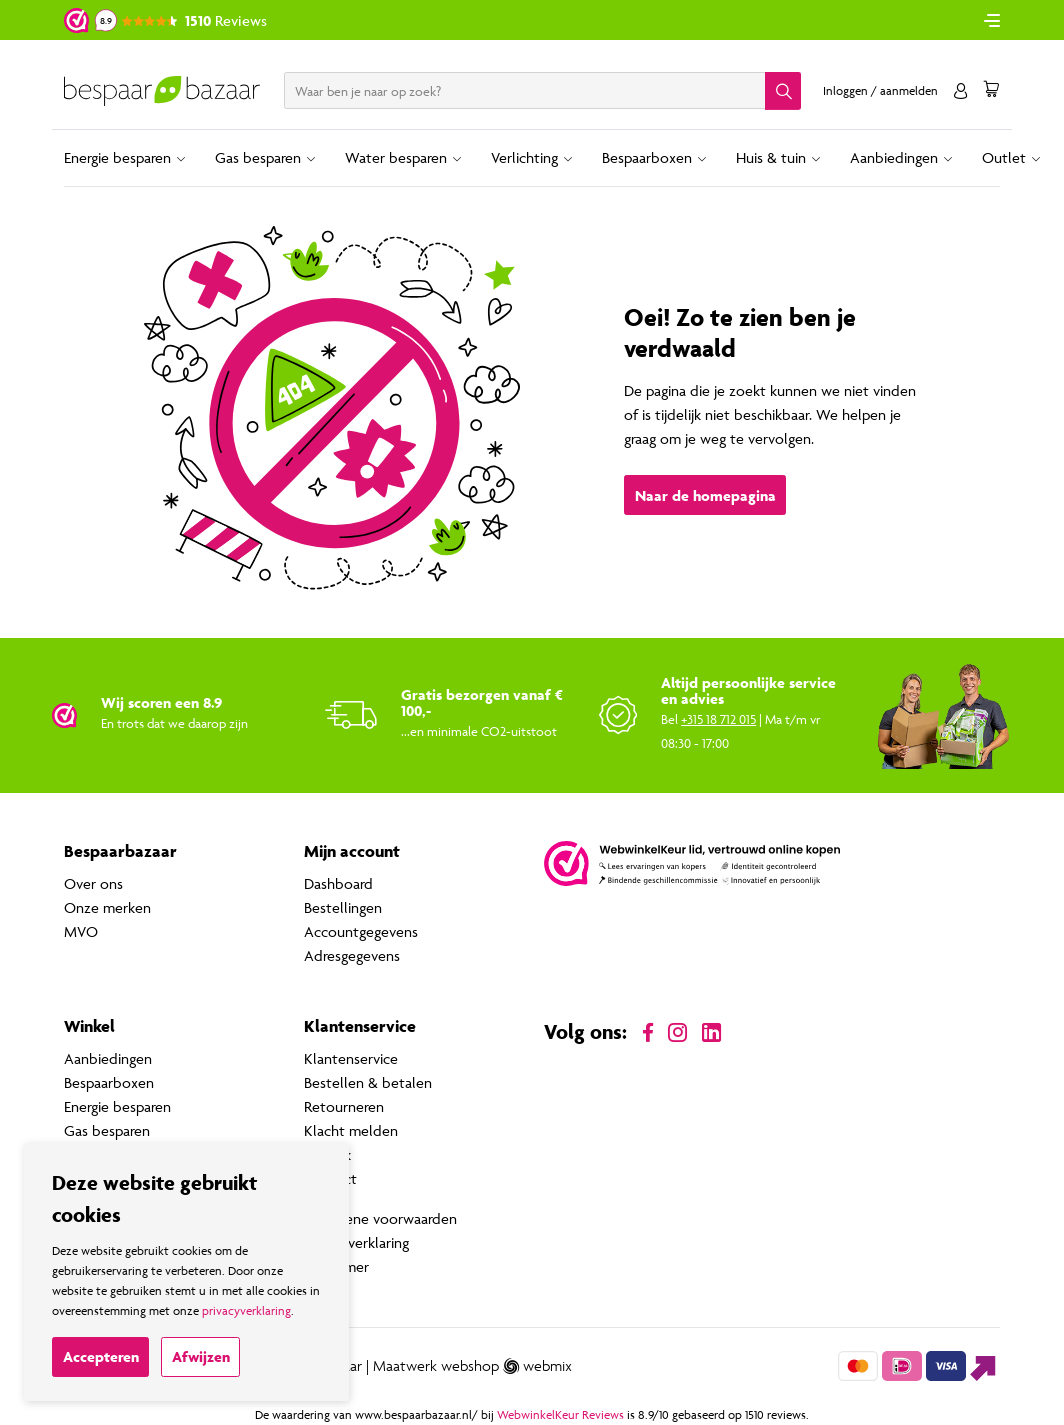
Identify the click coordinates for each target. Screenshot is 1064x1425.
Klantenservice (351, 1058)
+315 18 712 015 (718, 719)
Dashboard (338, 883)
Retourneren (344, 1106)
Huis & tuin (771, 157)
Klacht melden (351, 1130)
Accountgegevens (361, 931)
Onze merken (107, 907)
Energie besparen (117, 157)
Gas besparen (258, 157)
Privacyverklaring (356, 1242)
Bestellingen (343, 907)
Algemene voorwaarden (380, 1218)
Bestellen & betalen (368, 1082)
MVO (81, 931)
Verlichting (524, 157)
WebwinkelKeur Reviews (560, 1414)
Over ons (93, 883)
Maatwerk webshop (436, 1366)
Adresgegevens (352, 955)
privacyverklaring (246, 1310)
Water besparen (396, 157)
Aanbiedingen (894, 157)
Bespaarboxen (647, 157)
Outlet (1004, 157)
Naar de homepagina (705, 495)
